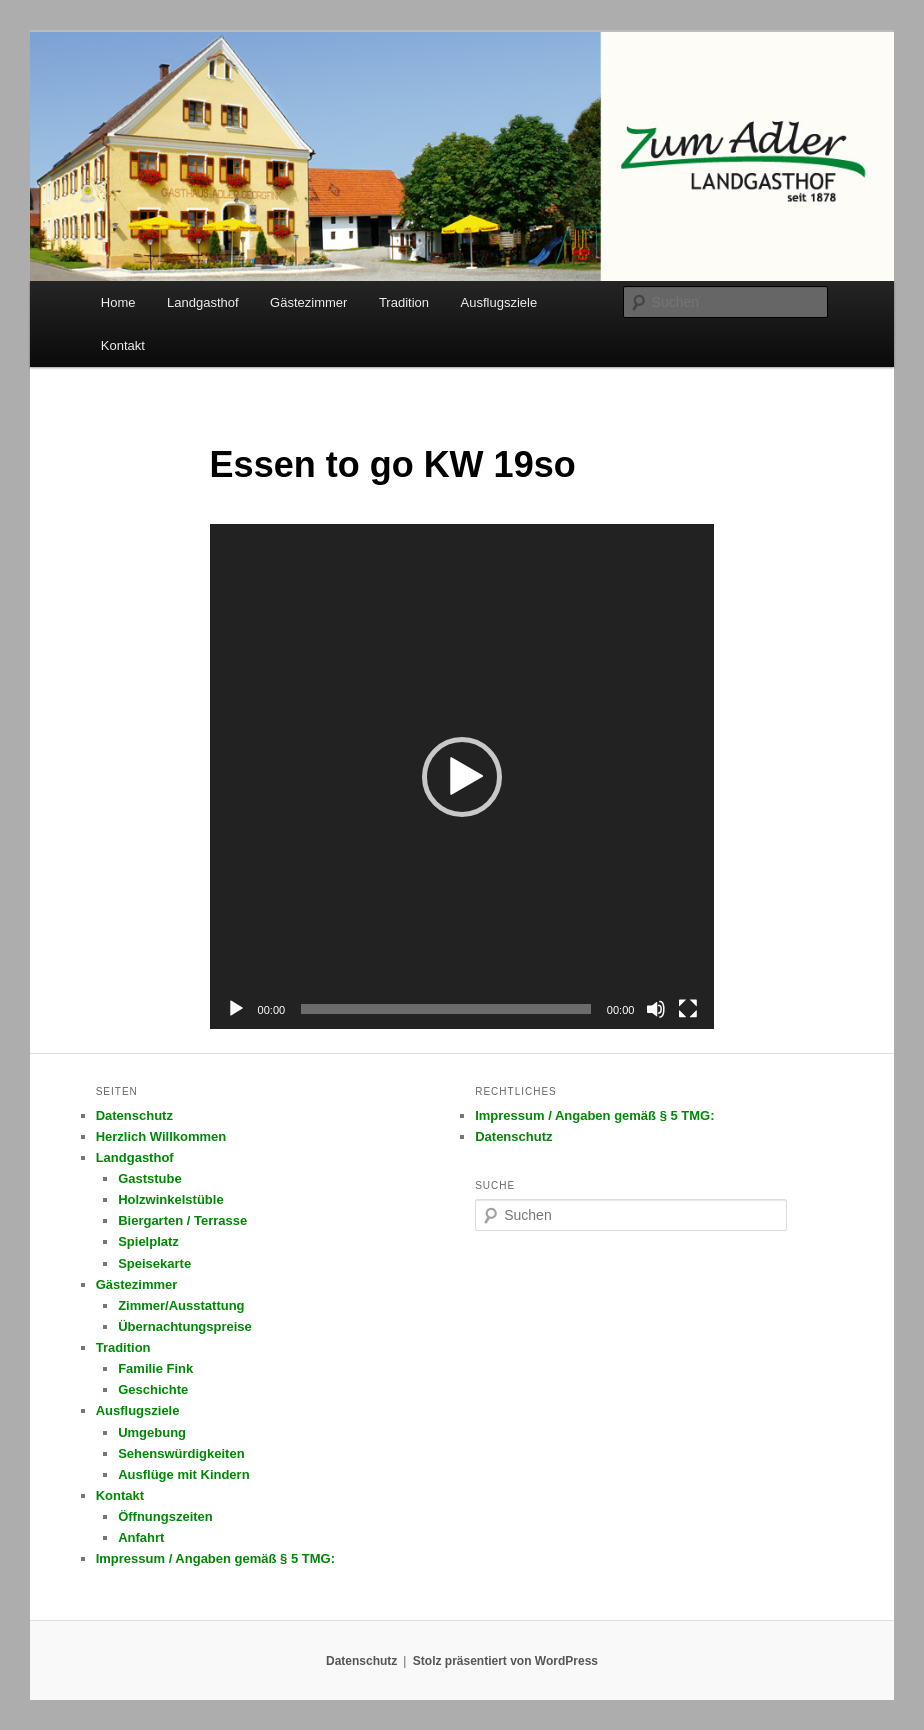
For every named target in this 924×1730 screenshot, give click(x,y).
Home (118, 302)
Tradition (404, 302)
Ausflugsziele (499, 302)
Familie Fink (155, 1368)
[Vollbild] (688, 1009)
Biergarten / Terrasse (182, 1220)
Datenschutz (134, 1115)
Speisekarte (154, 1263)
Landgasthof (203, 302)
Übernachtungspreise (185, 1326)
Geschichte (153, 1389)
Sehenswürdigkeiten (181, 1453)
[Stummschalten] (656, 1009)
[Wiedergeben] (236, 1009)
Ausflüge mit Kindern (183, 1474)
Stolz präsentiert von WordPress (505, 1661)
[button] (462, 777)
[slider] (446, 1009)
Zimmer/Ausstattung (181, 1305)
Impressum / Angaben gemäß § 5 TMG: (215, 1558)
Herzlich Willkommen (161, 1136)
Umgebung (152, 1432)
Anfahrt (141, 1537)
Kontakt (123, 345)
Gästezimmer (308, 302)
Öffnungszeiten (165, 1516)
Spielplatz (148, 1241)
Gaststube (150, 1178)
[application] (462, 776)
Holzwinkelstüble (170, 1199)
